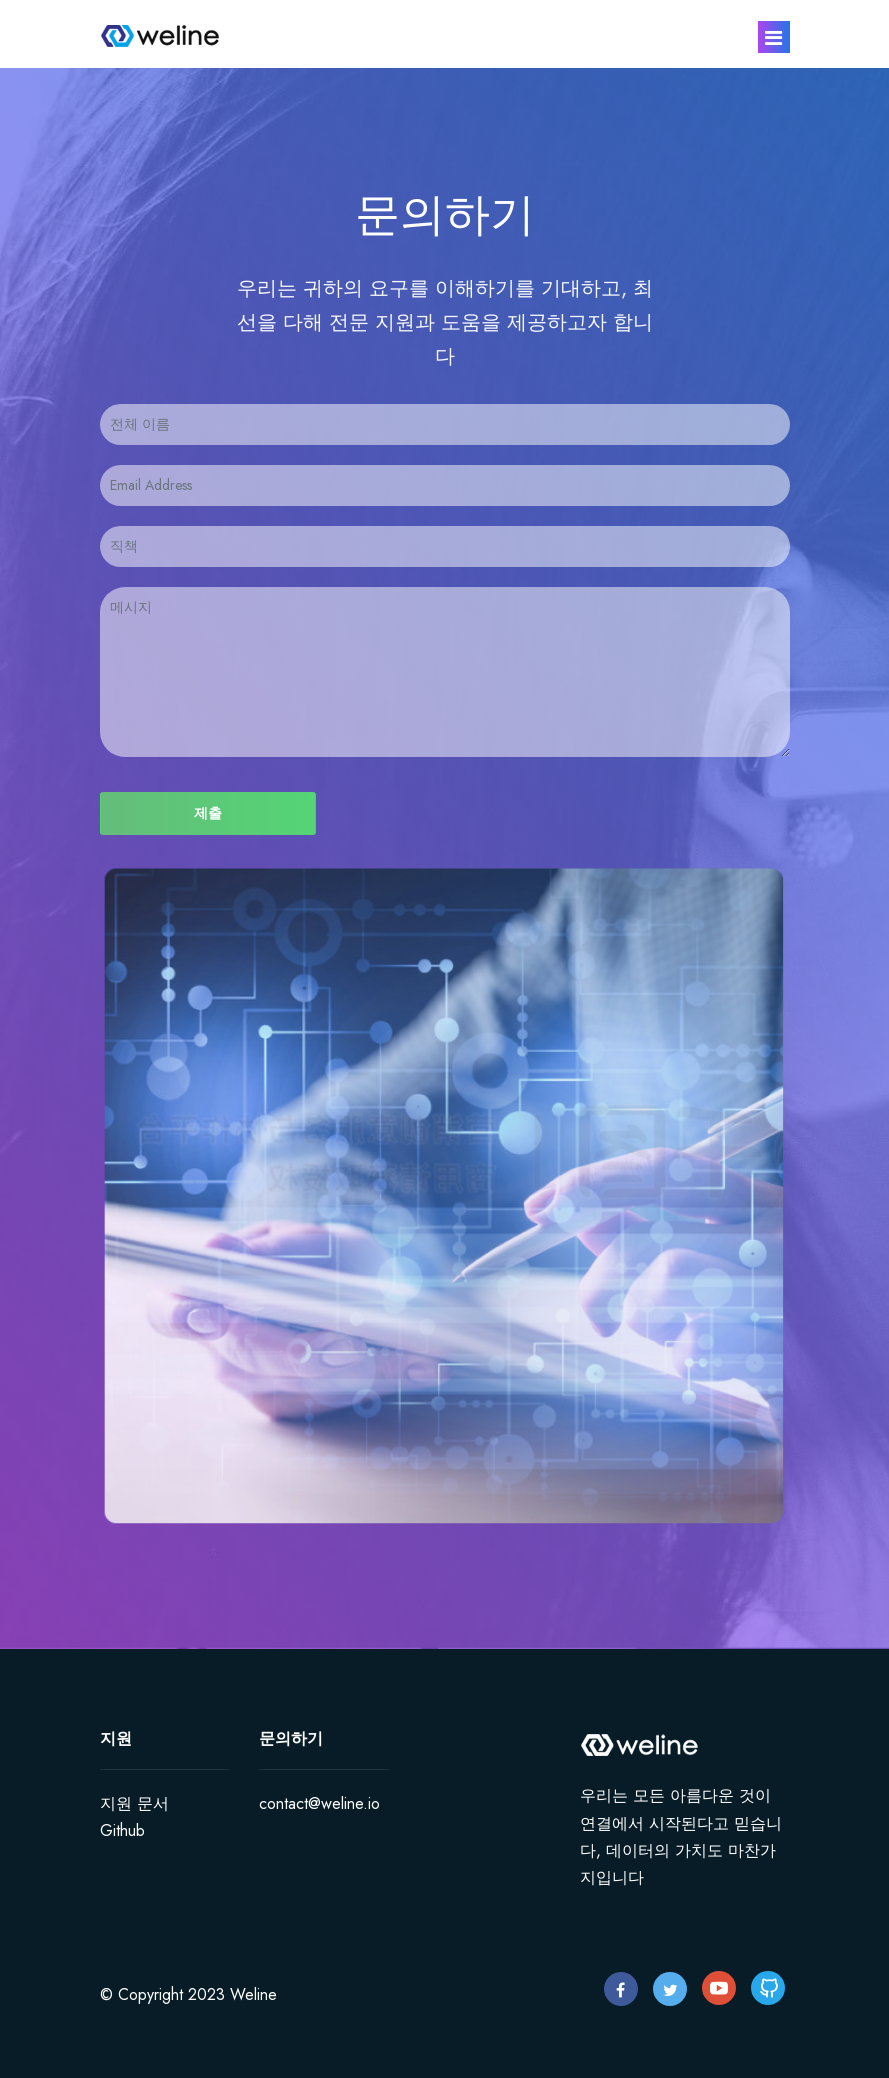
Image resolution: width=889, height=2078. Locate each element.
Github (122, 1830)
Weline (253, 1994)
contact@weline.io (319, 1803)
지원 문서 (134, 1803)
